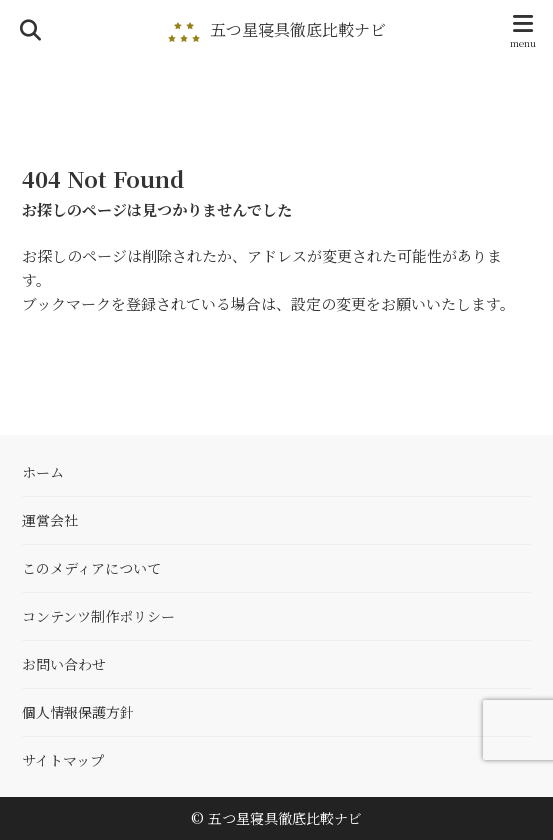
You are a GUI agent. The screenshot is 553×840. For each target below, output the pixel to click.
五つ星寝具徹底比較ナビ (298, 30)
